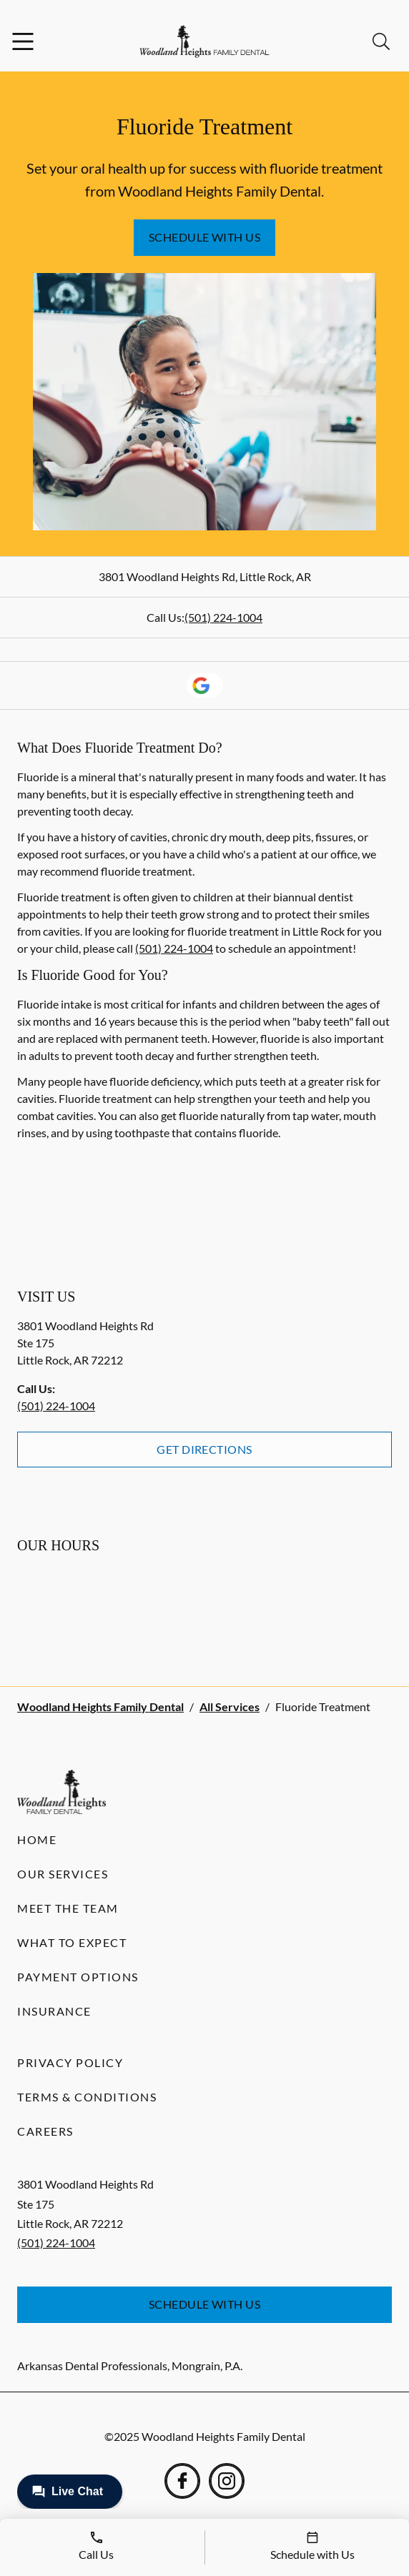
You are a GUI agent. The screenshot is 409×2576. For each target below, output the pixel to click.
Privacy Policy (70, 2062)
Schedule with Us (205, 237)
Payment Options (78, 1976)
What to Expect (72, 1942)
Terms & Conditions (87, 2097)
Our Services (62, 1874)
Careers (45, 2131)
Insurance (54, 2011)
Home (36, 1839)
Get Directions (204, 1449)
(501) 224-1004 (223, 617)
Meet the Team (68, 1908)
